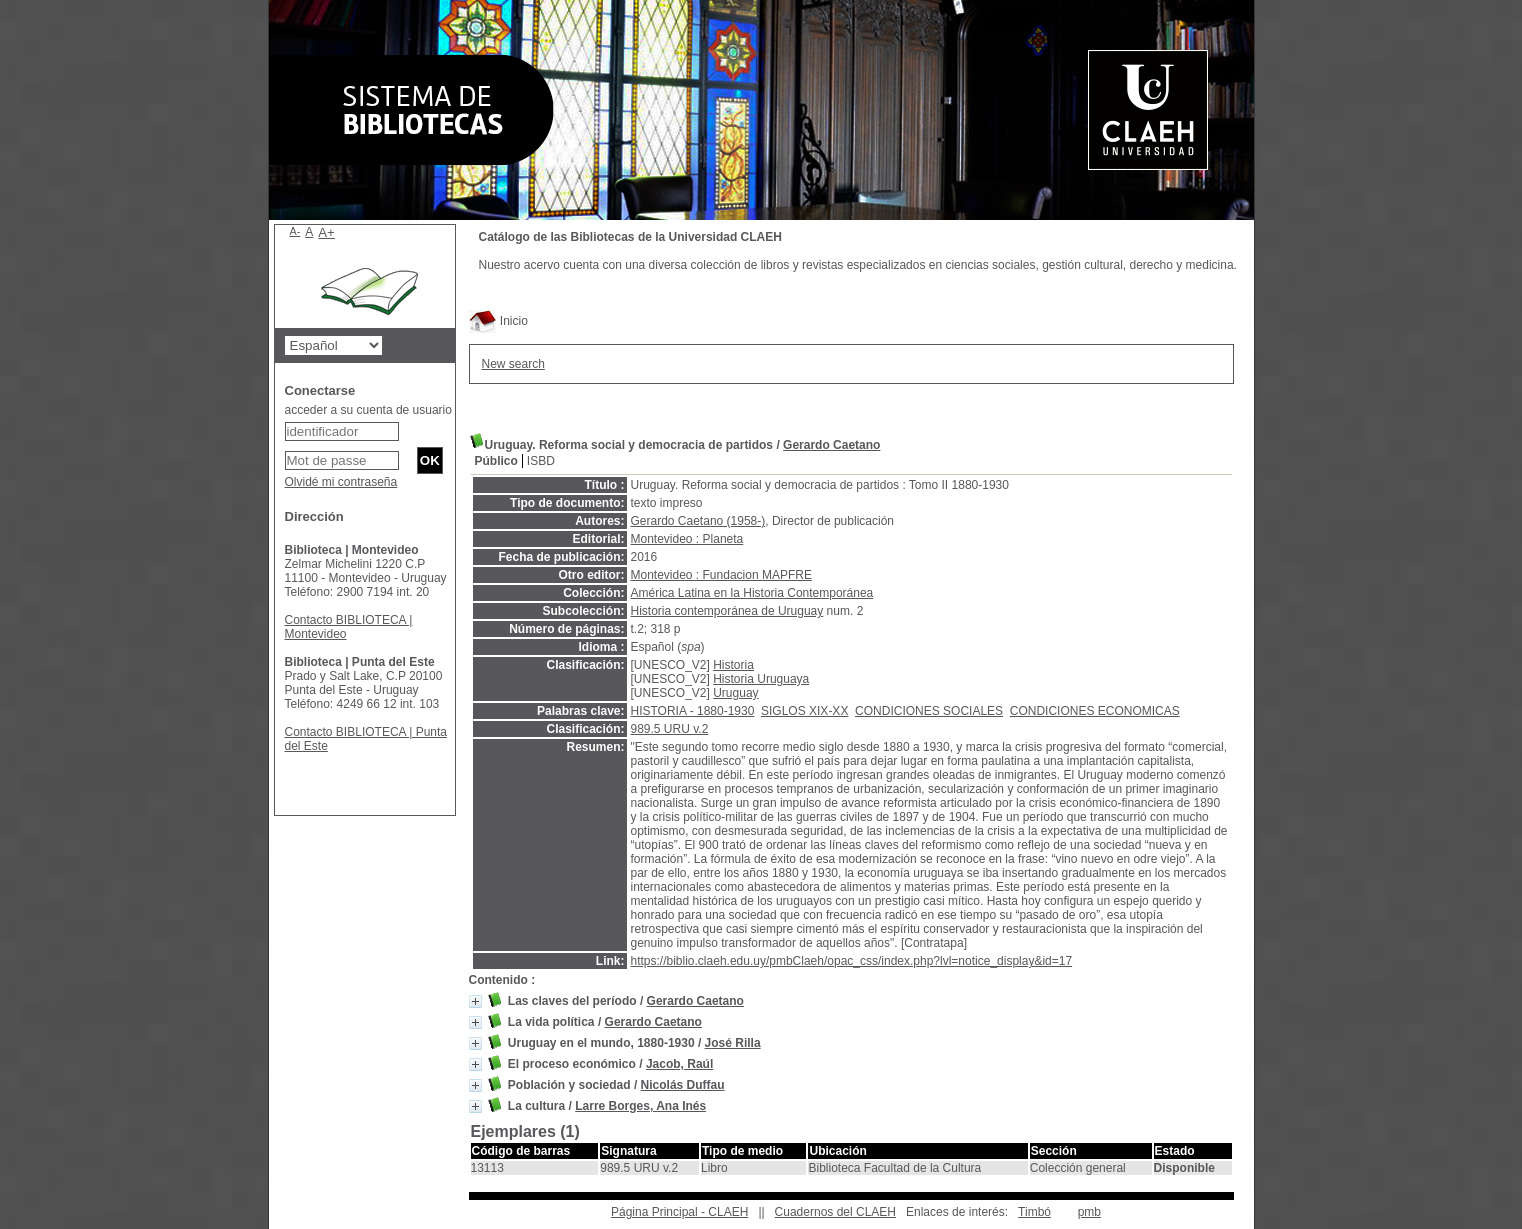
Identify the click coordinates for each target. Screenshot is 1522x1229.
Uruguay (735, 693)
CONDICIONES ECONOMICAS (1095, 711)
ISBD (541, 461)
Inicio (498, 321)
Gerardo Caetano (831, 445)
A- (295, 231)
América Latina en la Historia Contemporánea (752, 593)
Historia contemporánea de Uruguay (727, 611)
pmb (1089, 1212)
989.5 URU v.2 (670, 729)
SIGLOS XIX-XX (804, 711)
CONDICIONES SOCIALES (929, 711)
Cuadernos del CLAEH (835, 1212)
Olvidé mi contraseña (341, 482)
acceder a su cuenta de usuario (368, 410)
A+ (326, 232)
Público (496, 461)
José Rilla (733, 1043)
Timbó (1034, 1212)
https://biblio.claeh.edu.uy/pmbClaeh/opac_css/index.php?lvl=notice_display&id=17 (852, 961)
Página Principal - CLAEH (679, 1212)
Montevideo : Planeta (687, 539)
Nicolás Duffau (683, 1085)
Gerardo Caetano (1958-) (698, 521)
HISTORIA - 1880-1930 (693, 711)
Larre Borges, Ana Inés (640, 1106)
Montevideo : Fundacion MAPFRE (721, 575)
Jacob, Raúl (679, 1064)
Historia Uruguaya (761, 679)
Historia (733, 665)
